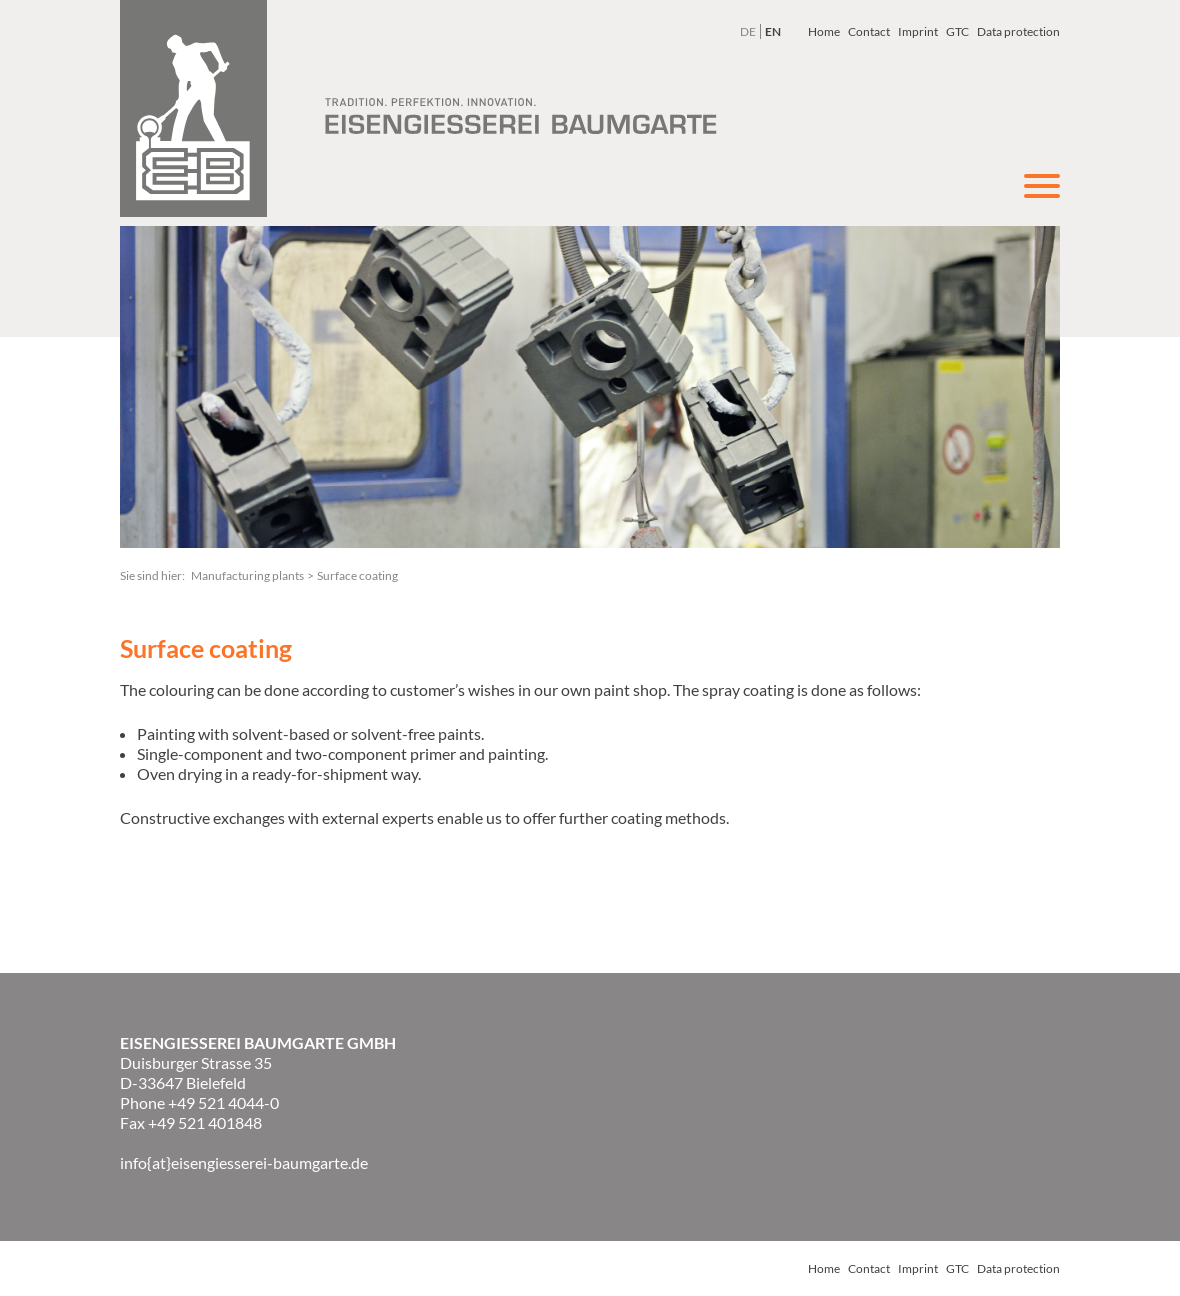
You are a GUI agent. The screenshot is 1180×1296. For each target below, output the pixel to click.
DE (748, 31)
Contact (869, 31)
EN (773, 31)
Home (824, 31)
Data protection (1018, 31)
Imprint (918, 31)
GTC (957, 31)
